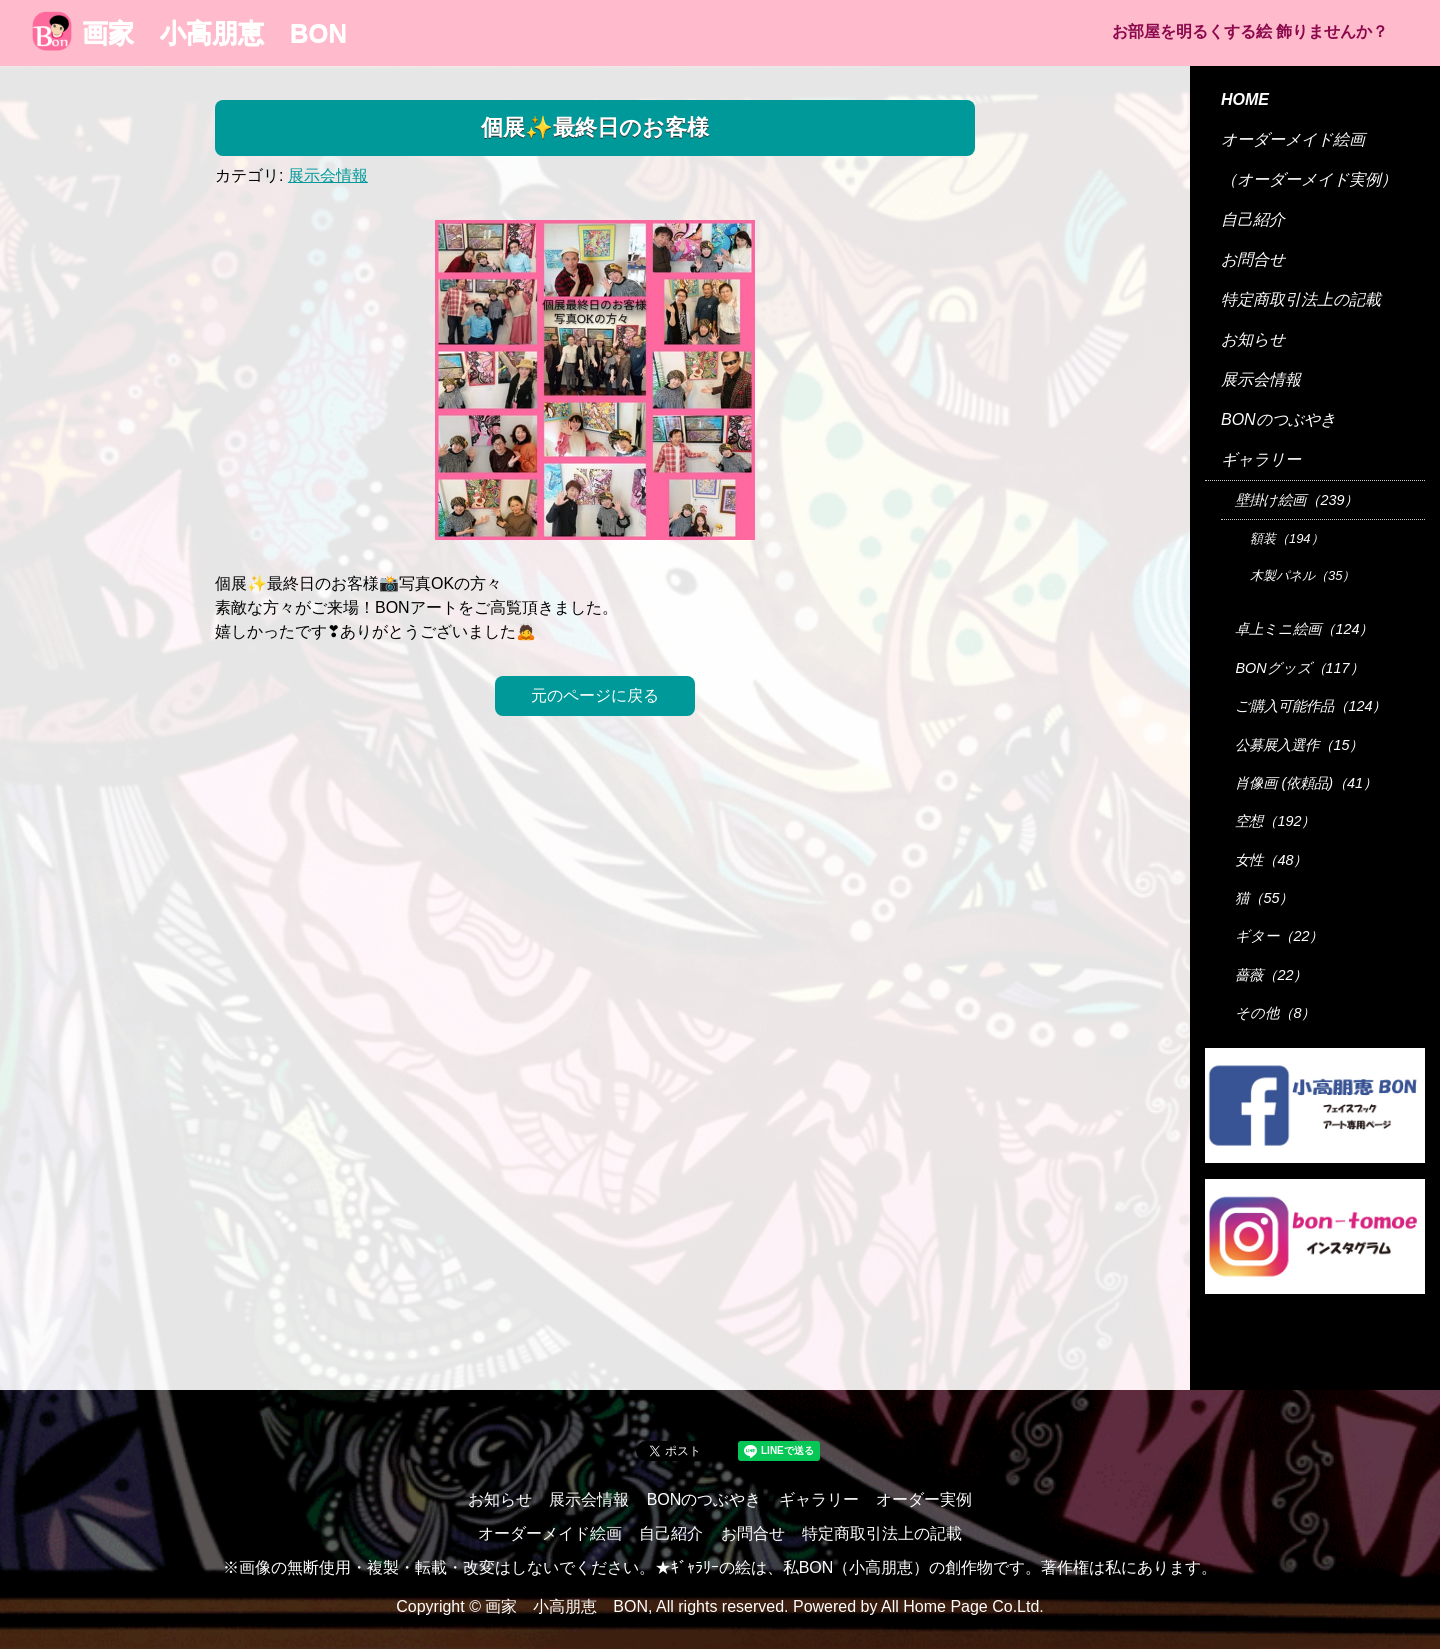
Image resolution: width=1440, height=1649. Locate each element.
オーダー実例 (924, 1499)
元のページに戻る (595, 695)
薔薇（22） (1271, 975)
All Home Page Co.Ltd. (962, 1606)
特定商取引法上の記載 (1301, 299)
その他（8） (1275, 1013)
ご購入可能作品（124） (1310, 706)
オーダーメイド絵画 (1293, 139)
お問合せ (1253, 259)
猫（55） (1264, 898)
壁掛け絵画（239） (1296, 500)
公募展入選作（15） (1299, 745)
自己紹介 (1253, 219)
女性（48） (1271, 860)
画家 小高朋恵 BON (189, 33)
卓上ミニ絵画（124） (1304, 629)
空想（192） (1275, 821)
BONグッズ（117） (1299, 668)
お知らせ (1253, 339)
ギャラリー (1261, 459)
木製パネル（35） (1302, 575)
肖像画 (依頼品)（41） (1306, 783)
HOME (1245, 99)
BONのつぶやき (1278, 419)
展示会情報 (328, 175)
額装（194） (1287, 538)
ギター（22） (1279, 936)
